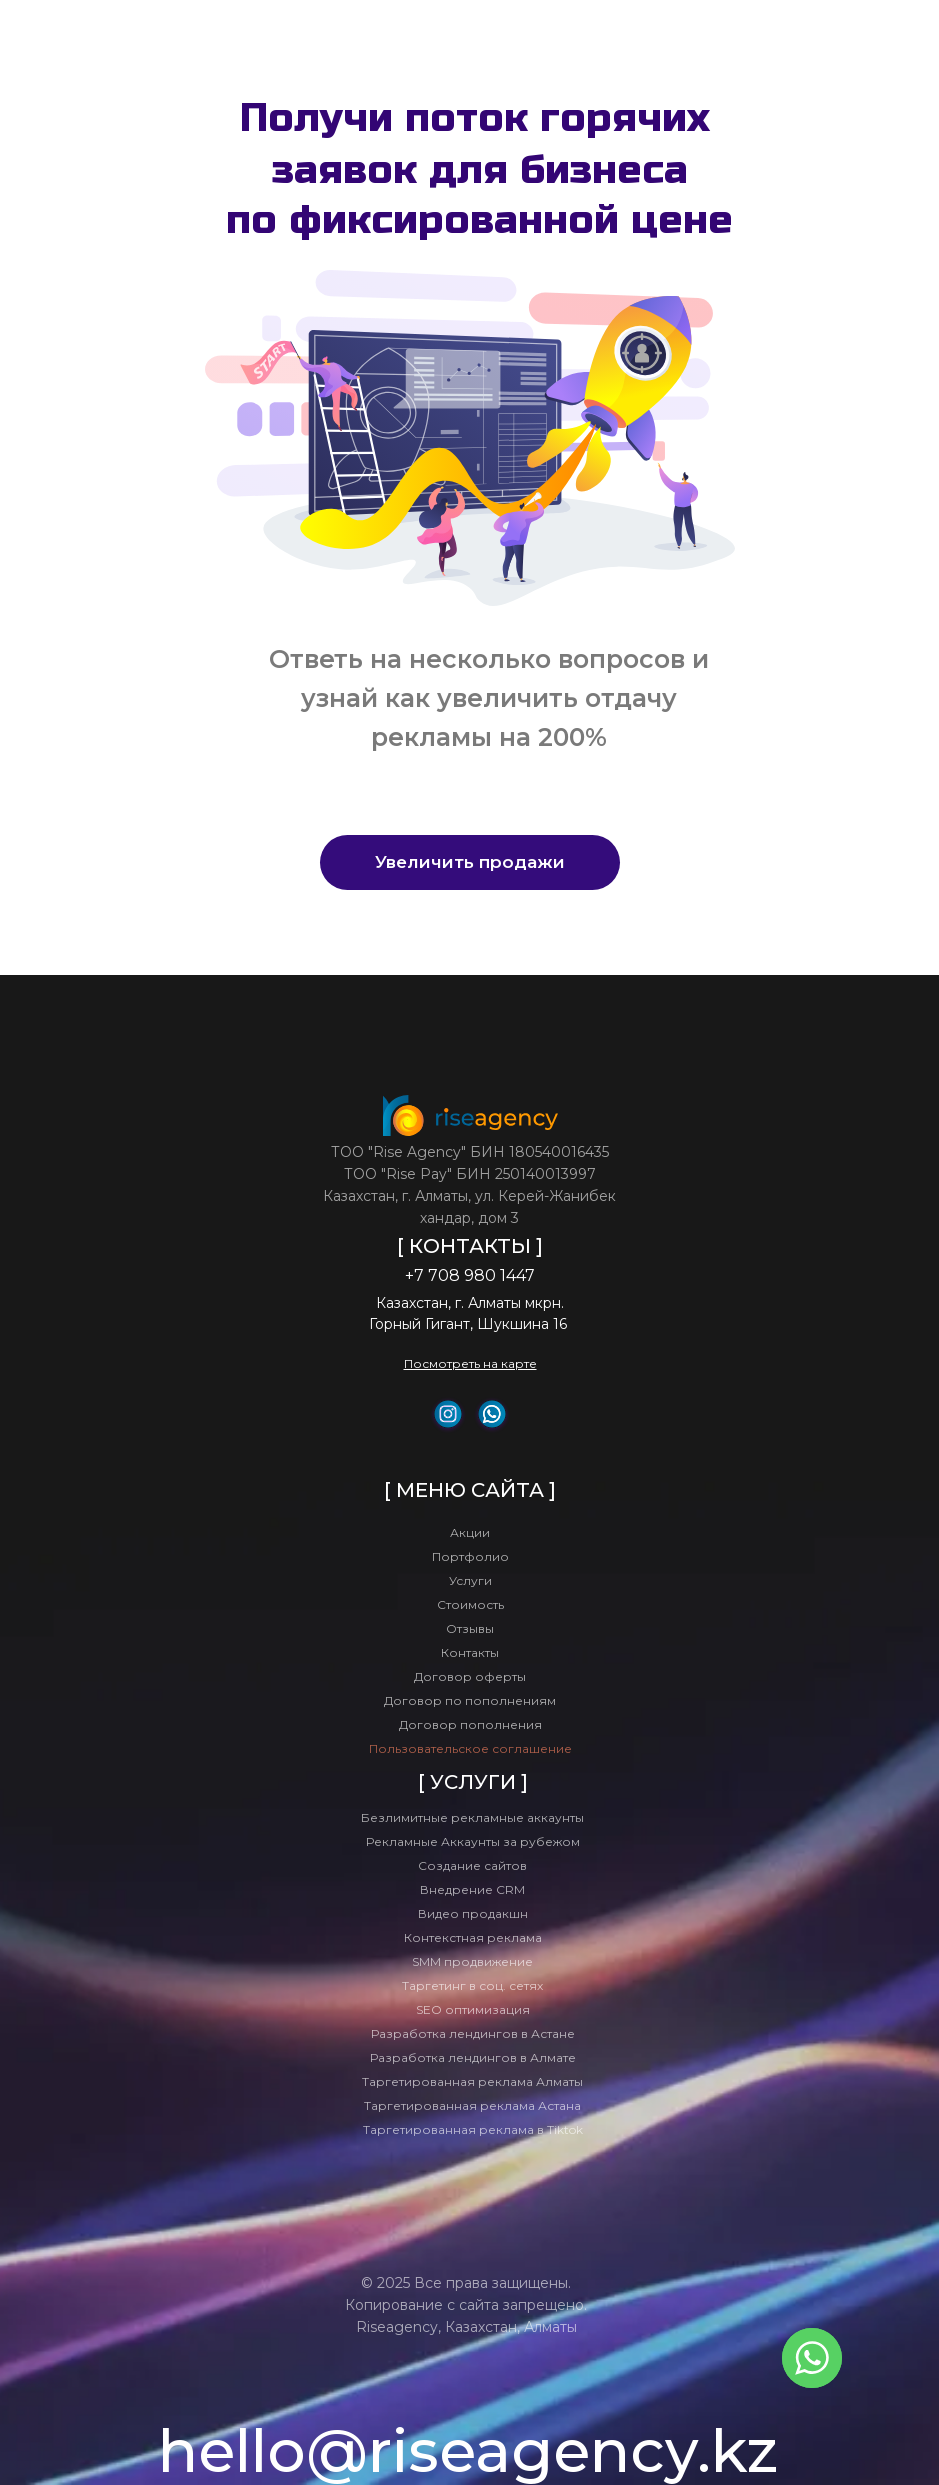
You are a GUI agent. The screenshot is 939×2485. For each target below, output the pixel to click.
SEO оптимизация (473, 2009)
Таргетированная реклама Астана (472, 2105)
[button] (470, 862)
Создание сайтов (472, 1865)
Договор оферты (470, 1676)
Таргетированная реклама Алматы (472, 2081)
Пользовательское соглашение (470, 1748)
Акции (470, 1532)
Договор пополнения (470, 1724)
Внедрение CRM (472, 1889)
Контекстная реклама (473, 1937)
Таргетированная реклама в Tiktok (473, 2129)
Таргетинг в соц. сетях (472, 1985)
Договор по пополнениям (470, 1700)
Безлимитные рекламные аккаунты (472, 1817)
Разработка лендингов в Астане (473, 2033)
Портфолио (470, 1556)
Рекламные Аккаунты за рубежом (473, 1841)
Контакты (470, 1652)
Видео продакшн (473, 1913)
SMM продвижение (472, 1961)
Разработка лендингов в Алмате (473, 2057)
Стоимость (470, 1604)
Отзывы (470, 1628)
